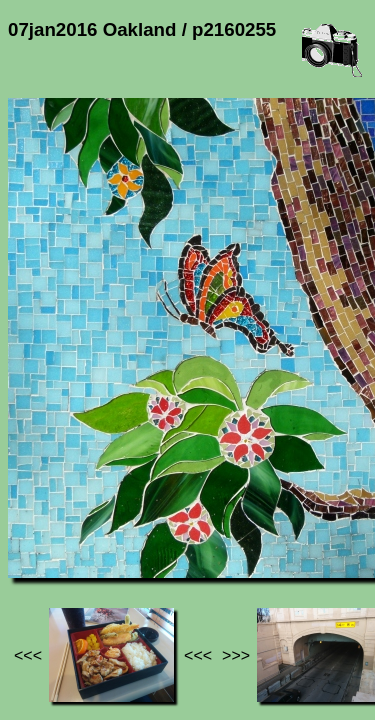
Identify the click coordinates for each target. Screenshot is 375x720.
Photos (119, 520)
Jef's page (44, 520)
